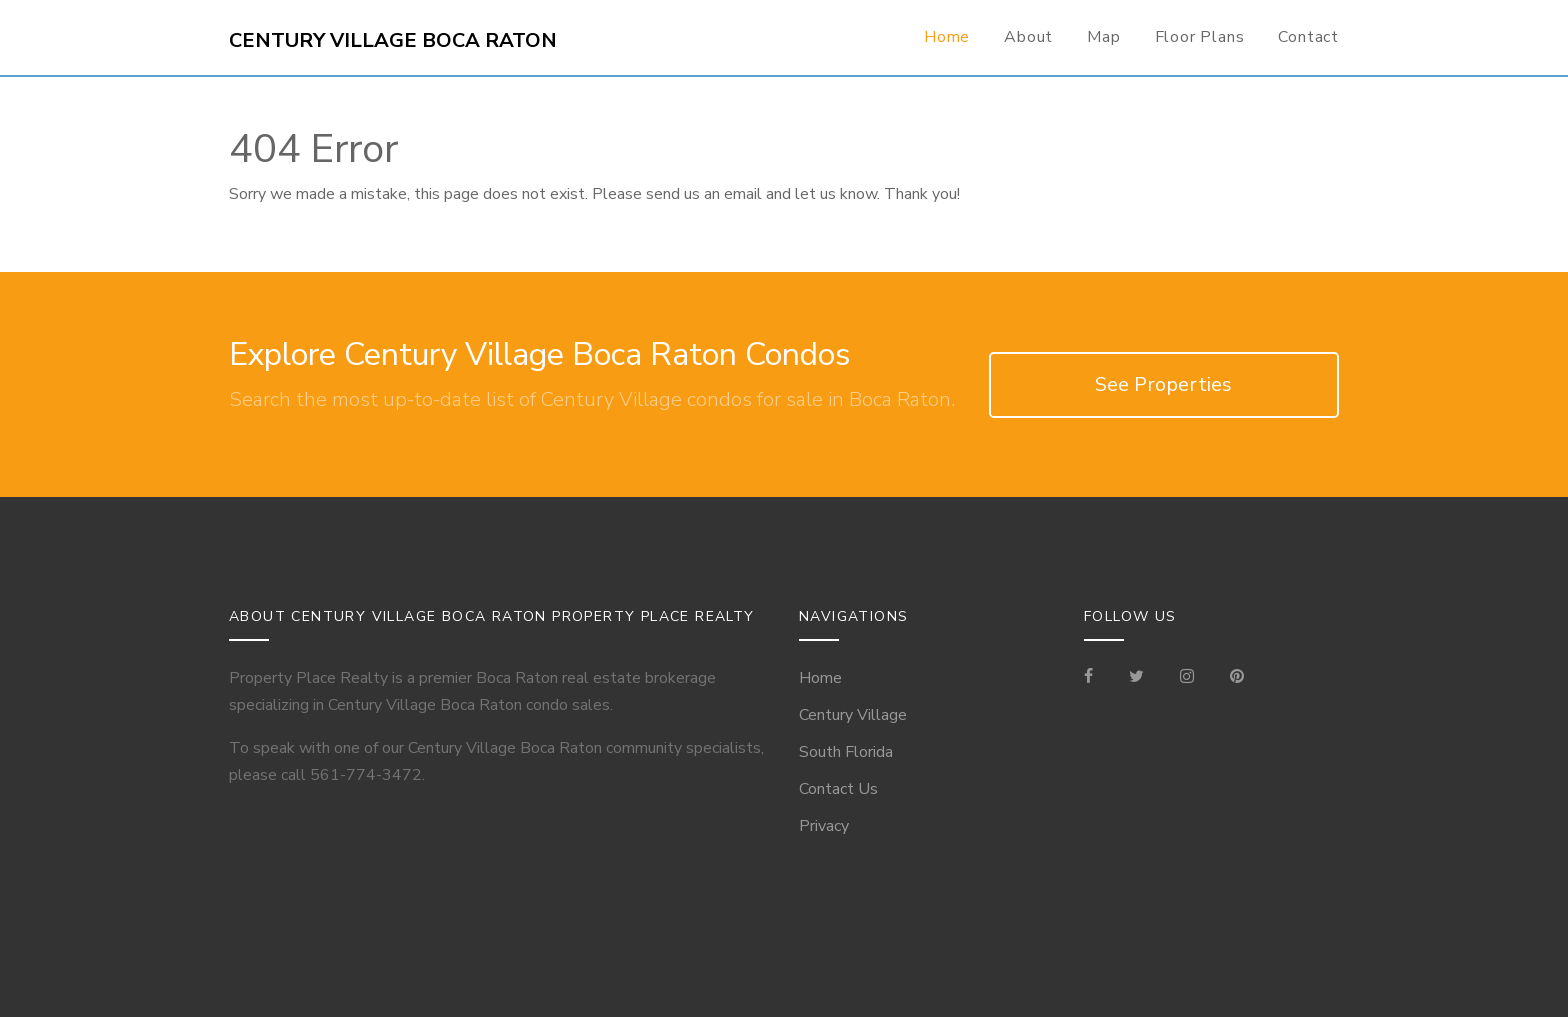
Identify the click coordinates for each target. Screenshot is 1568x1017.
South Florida (846, 752)
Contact (1308, 37)
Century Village (853, 715)
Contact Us (838, 789)
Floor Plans (1200, 37)
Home (947, 37)
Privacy (824, 826)
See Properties (1163, 384)
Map (1103, 37)
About (1028, 37)
